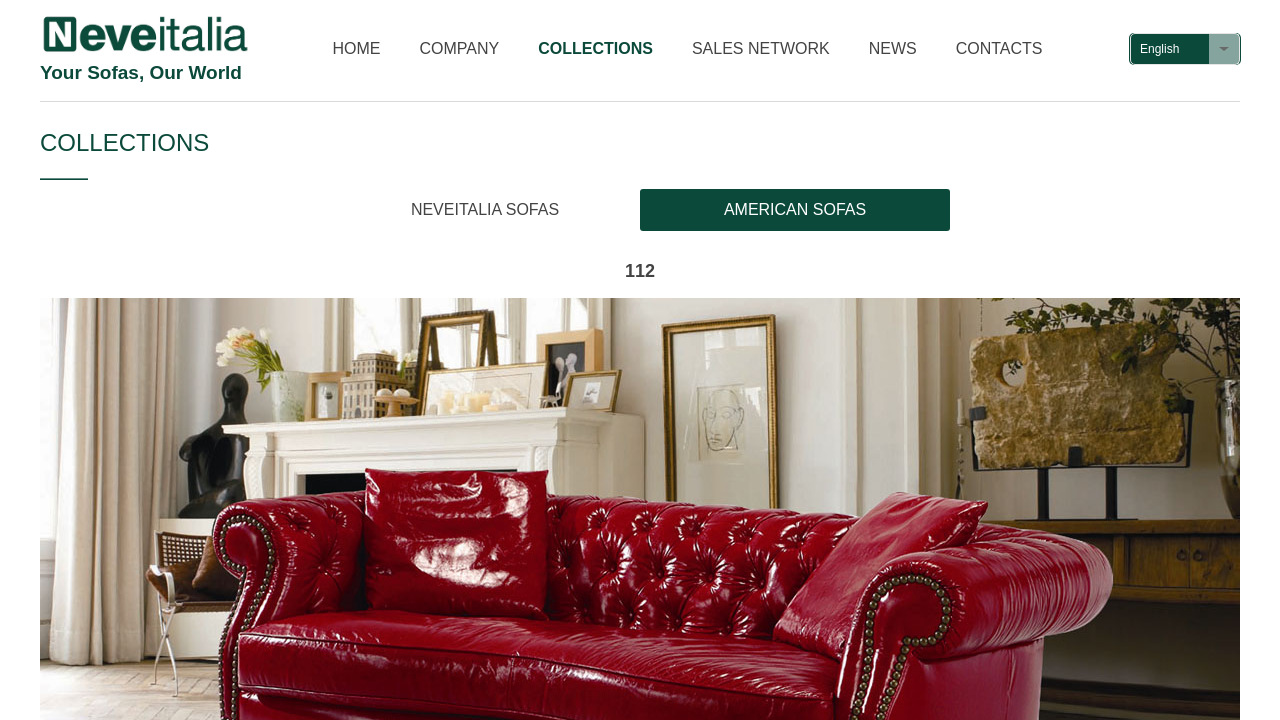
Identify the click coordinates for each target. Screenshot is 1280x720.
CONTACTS (999, 48)
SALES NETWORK (761, 48)
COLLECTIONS (595, 48)
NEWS (893, 48)
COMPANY (460, 48)
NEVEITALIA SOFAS (485, 209)
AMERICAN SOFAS (795, 209)
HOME (357, 48)
